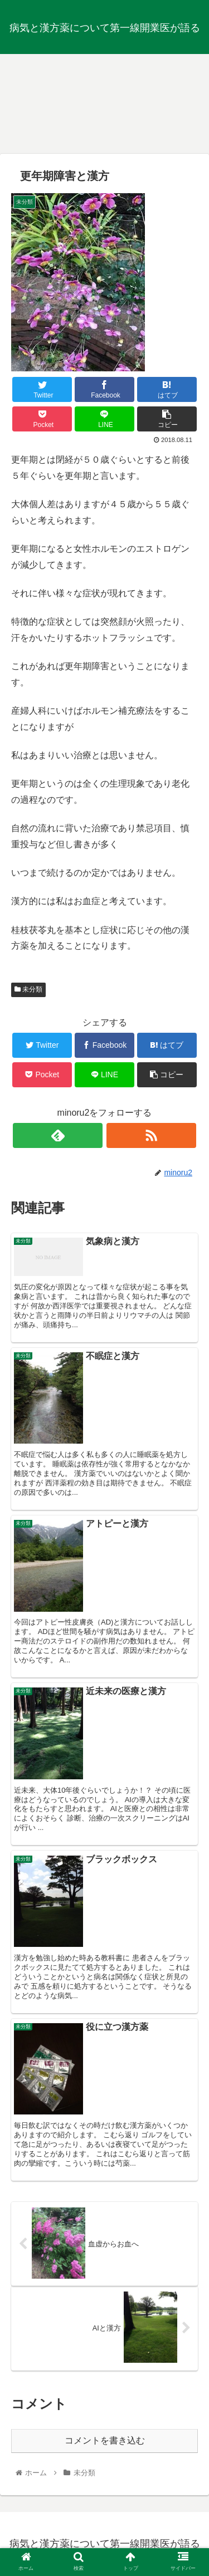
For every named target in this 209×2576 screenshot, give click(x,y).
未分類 (28, 989)
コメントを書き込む (105, 2440)
